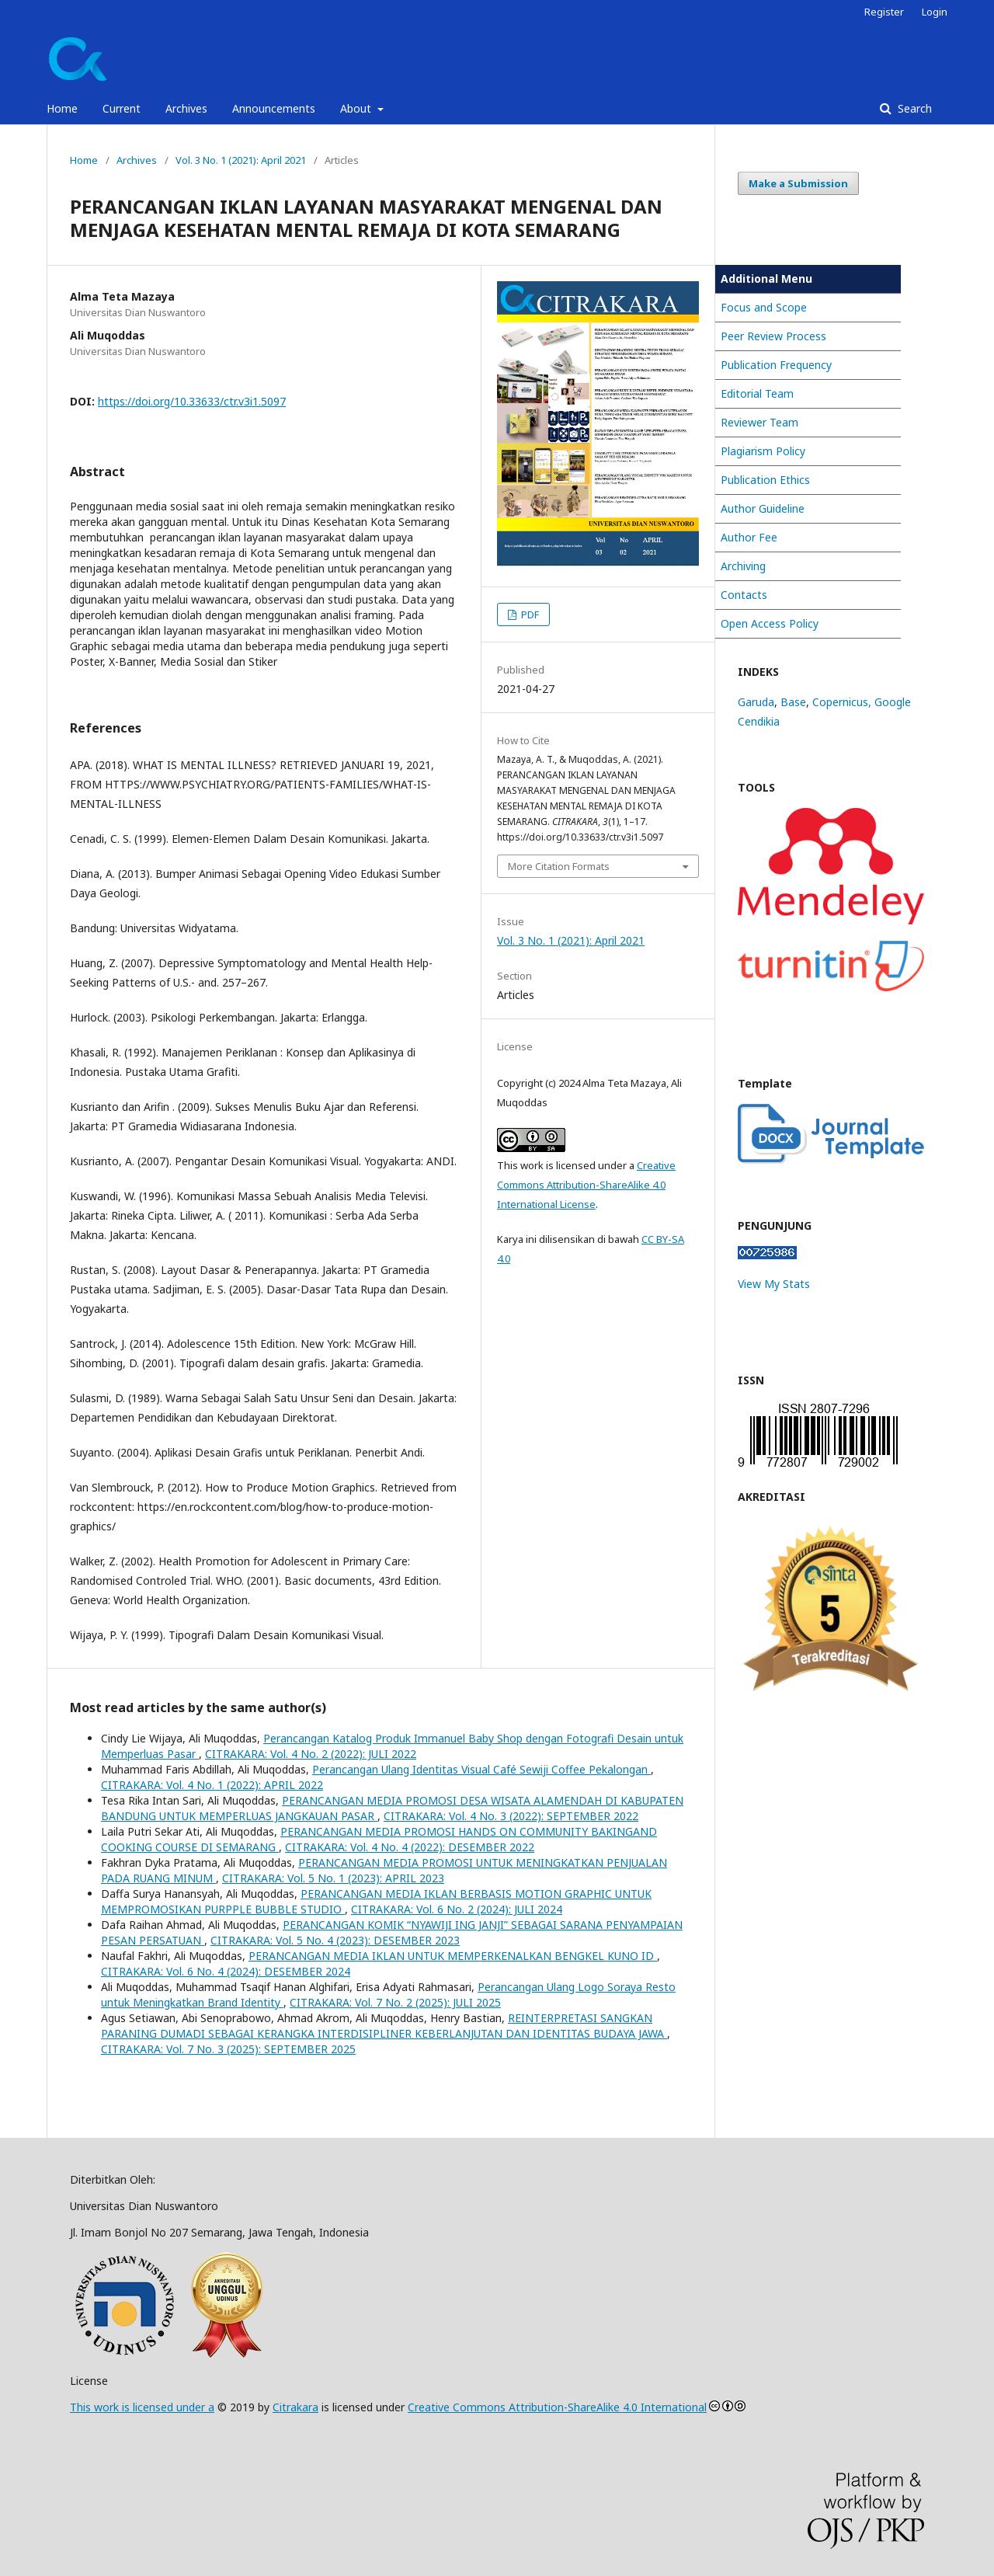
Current (122, 108)
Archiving (743, 566)
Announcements (273, 108)
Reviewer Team (759, 422)
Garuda (756, 701)
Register (884, 12)
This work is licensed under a (142, 2407)
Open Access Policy (769, 623)
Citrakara (295, 2407)
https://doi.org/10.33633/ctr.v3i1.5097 (192, 401)
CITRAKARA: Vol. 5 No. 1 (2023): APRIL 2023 (333, 1878)
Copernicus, (843, 701)
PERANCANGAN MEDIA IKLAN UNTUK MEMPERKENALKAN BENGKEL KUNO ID (452, 1955)
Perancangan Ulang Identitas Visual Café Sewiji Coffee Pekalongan (481, 1769)
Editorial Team (757, 393)
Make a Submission (798, 183)
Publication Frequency (776, 364)
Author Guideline (763, 508)
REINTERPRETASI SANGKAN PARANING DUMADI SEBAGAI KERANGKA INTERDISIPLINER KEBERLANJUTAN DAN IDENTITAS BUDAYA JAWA (384, 2025)
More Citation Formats (559, 866)
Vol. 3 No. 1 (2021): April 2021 (241, 160)
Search (913, 108)
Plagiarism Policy (763, 451)
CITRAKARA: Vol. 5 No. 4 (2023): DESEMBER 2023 (335, 1940)
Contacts (744, 594)
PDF (529, 614)
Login (934, 12)
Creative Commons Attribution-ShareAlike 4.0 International (557, 2407)
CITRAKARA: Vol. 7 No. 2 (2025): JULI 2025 (395, 2002)
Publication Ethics (765, 479)
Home (62, 108)
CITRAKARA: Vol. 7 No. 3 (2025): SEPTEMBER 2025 (228, 2049)
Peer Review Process (773, 336)
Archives (186, 108)
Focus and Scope (764, 307)
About (357, 108)
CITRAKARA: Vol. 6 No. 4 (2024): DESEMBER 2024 (225, 1971)
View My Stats (774, 1283)
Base (793, 701)
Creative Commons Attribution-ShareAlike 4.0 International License (586, 1184)
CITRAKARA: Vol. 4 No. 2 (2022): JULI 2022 (310, 1753)
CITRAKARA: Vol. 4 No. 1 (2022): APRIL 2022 (212, 1784)
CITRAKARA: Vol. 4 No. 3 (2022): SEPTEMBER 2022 (511, 1815)
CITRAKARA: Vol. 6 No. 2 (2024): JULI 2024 (456, 1909)
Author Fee (749, 537)
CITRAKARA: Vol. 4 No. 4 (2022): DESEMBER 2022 (409, 1847)
